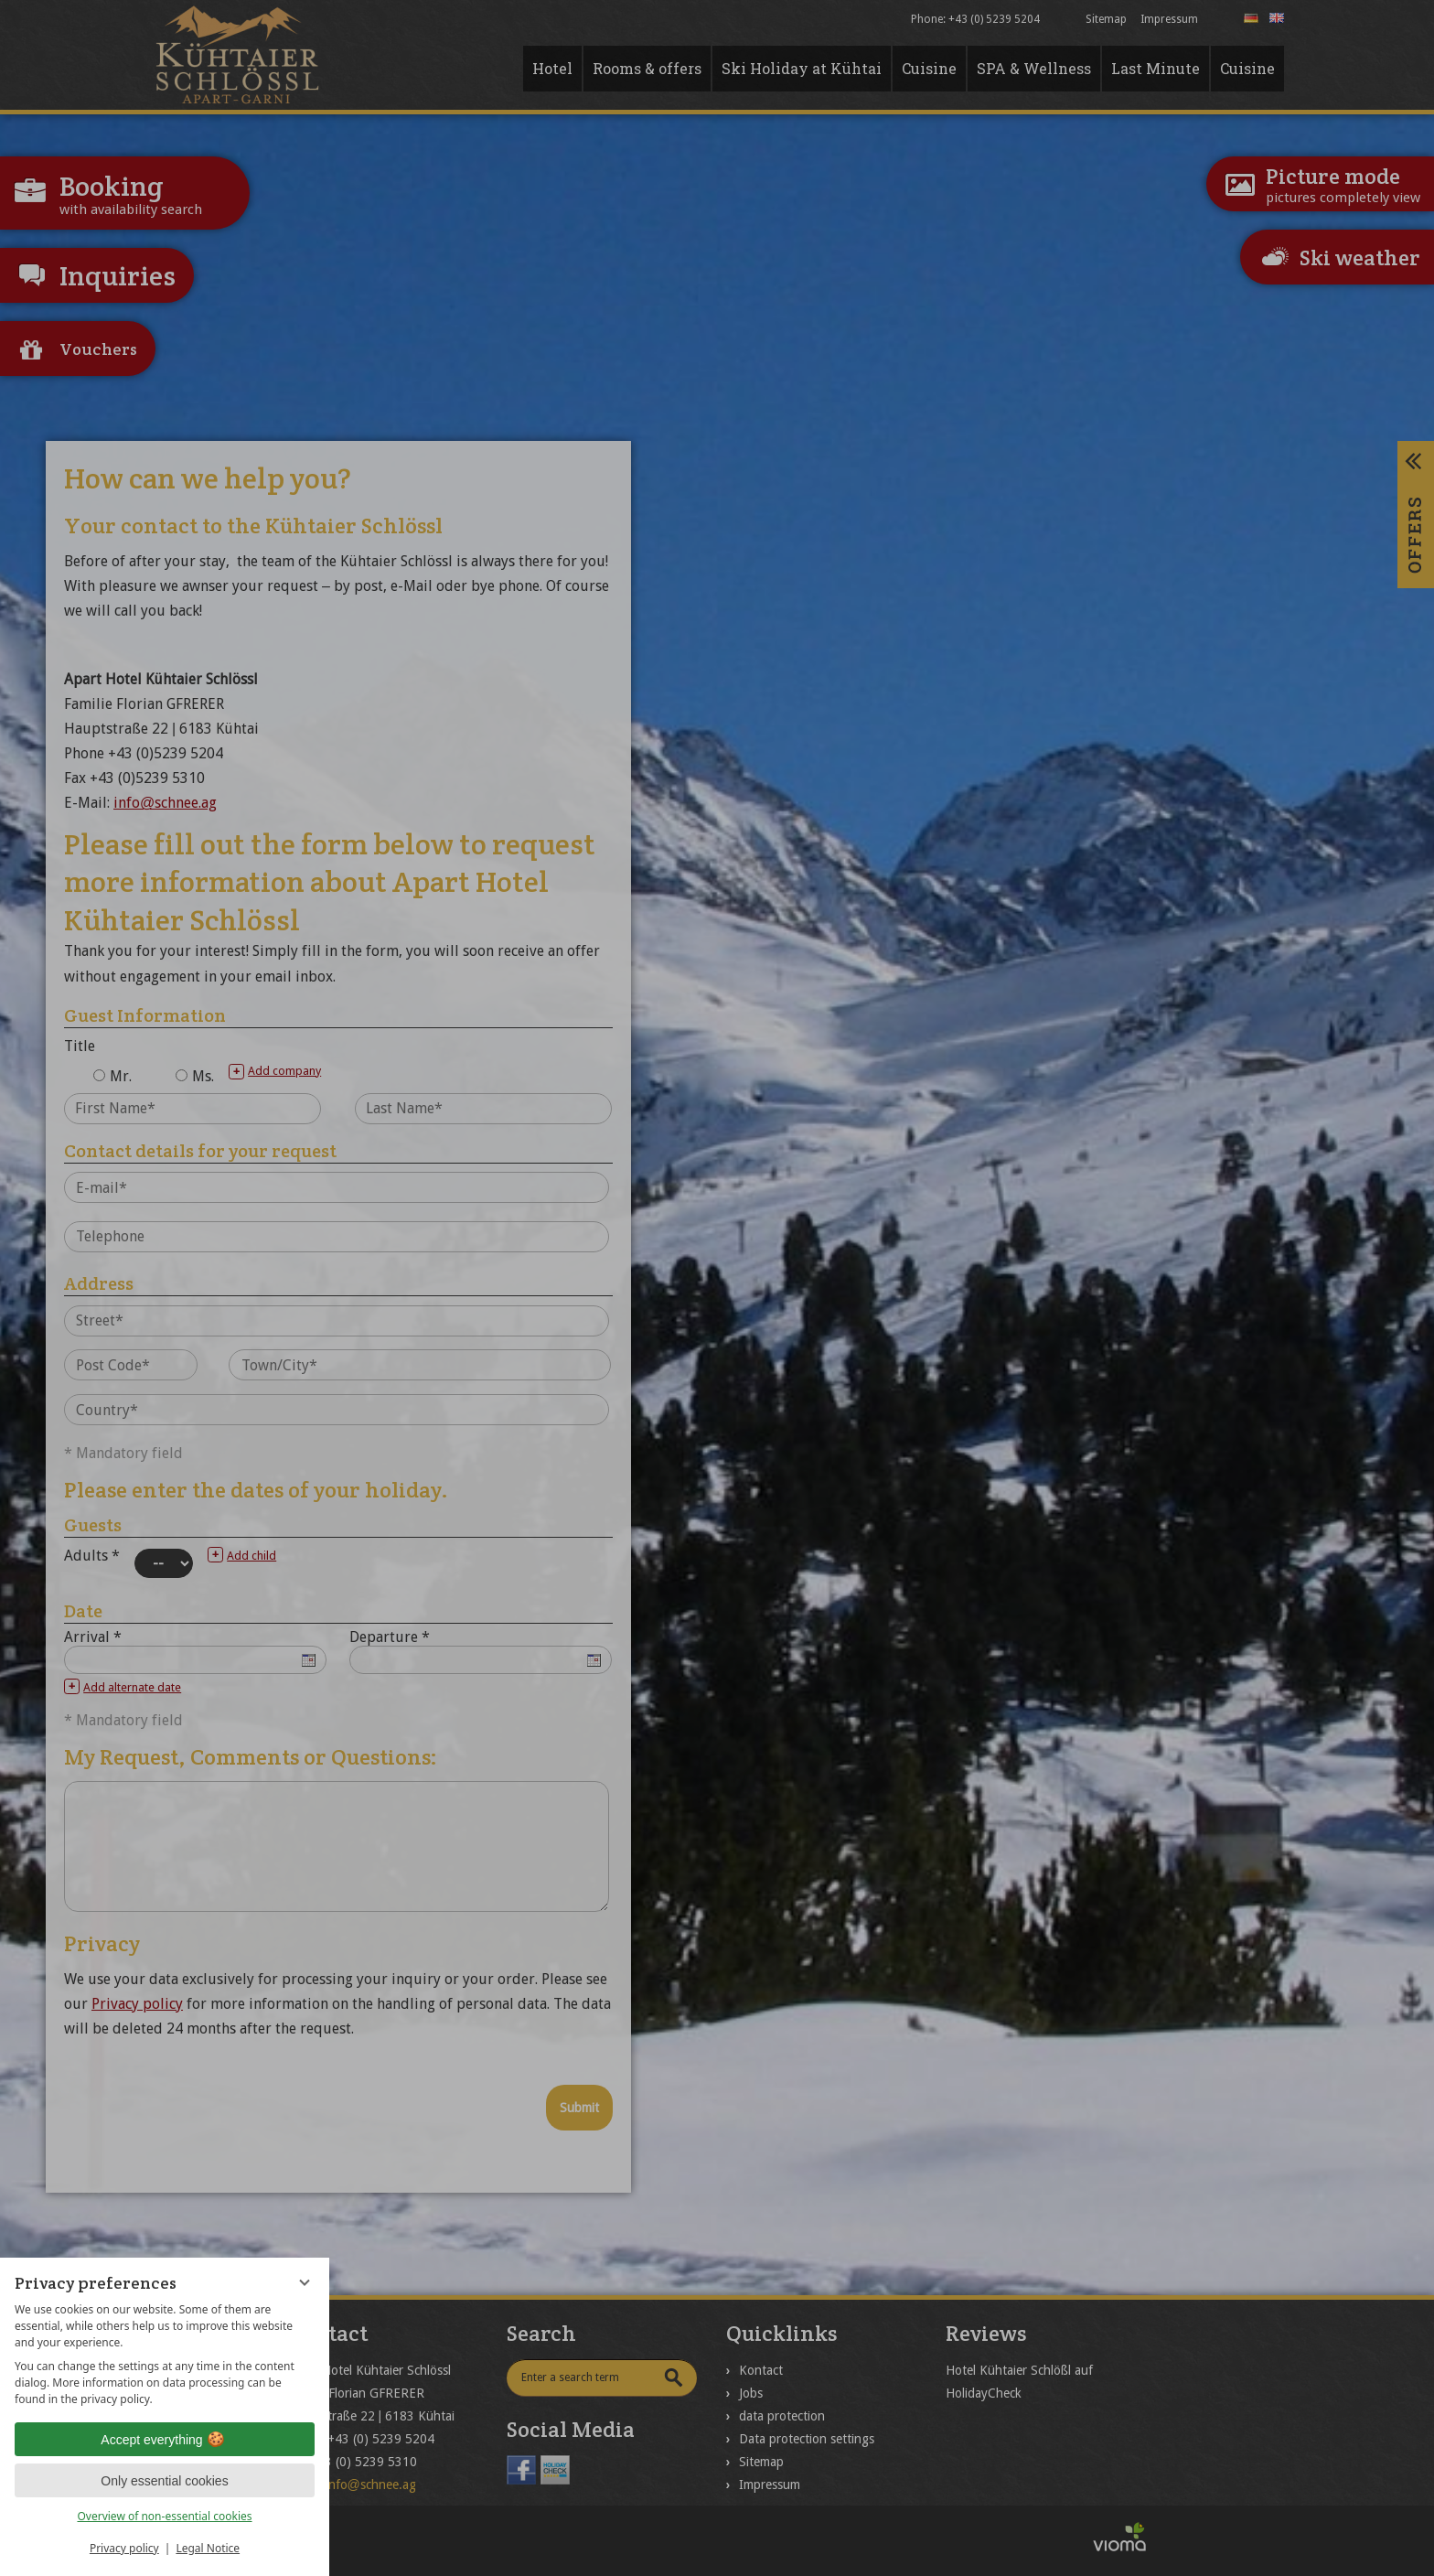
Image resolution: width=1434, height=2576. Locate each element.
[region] (165, 2355)
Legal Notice (208, 2548)
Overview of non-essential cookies (164, 2516)
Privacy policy (124, 2548)
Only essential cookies (164, 2481)
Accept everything (164, 2439)
